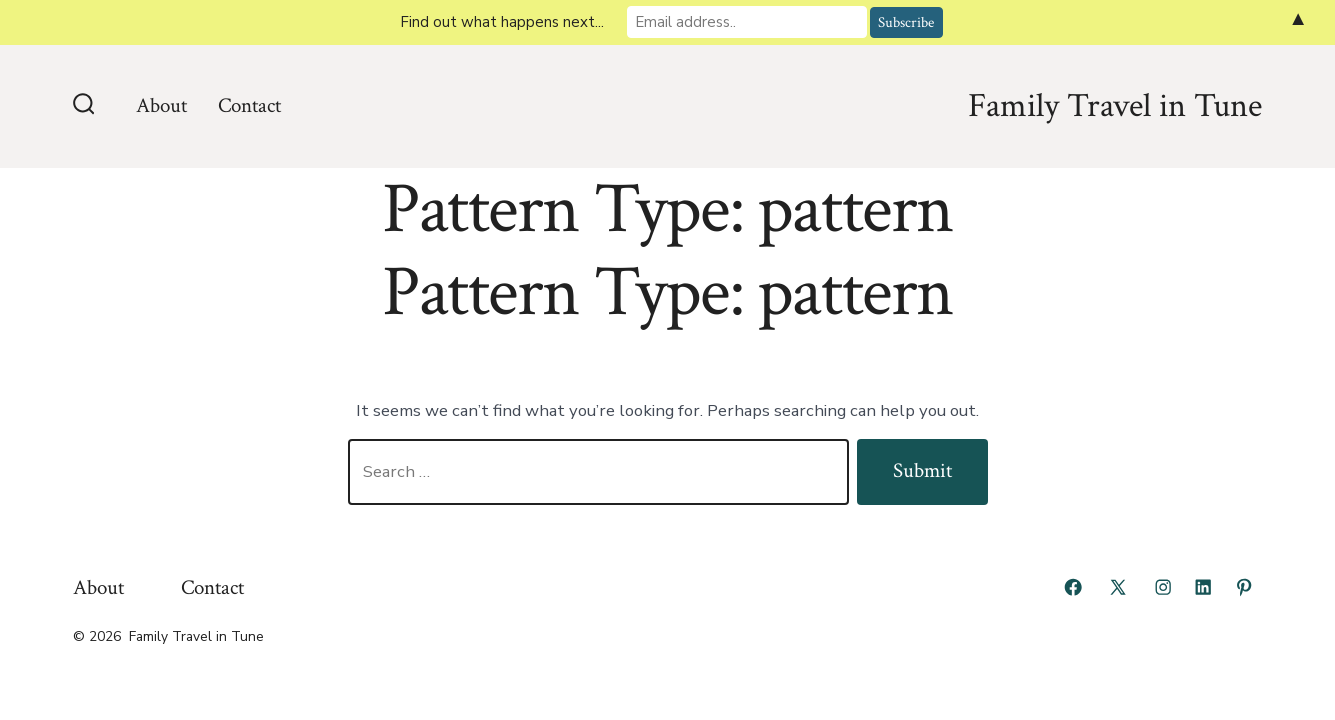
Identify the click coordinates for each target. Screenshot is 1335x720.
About (161, 105)
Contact (249, 105)
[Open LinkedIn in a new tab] (1203, 587)
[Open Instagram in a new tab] (1163, 587)
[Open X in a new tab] (1118, 587)
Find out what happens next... (502, 22)
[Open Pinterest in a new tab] (1244, 587)
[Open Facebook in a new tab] (1073, 587)
